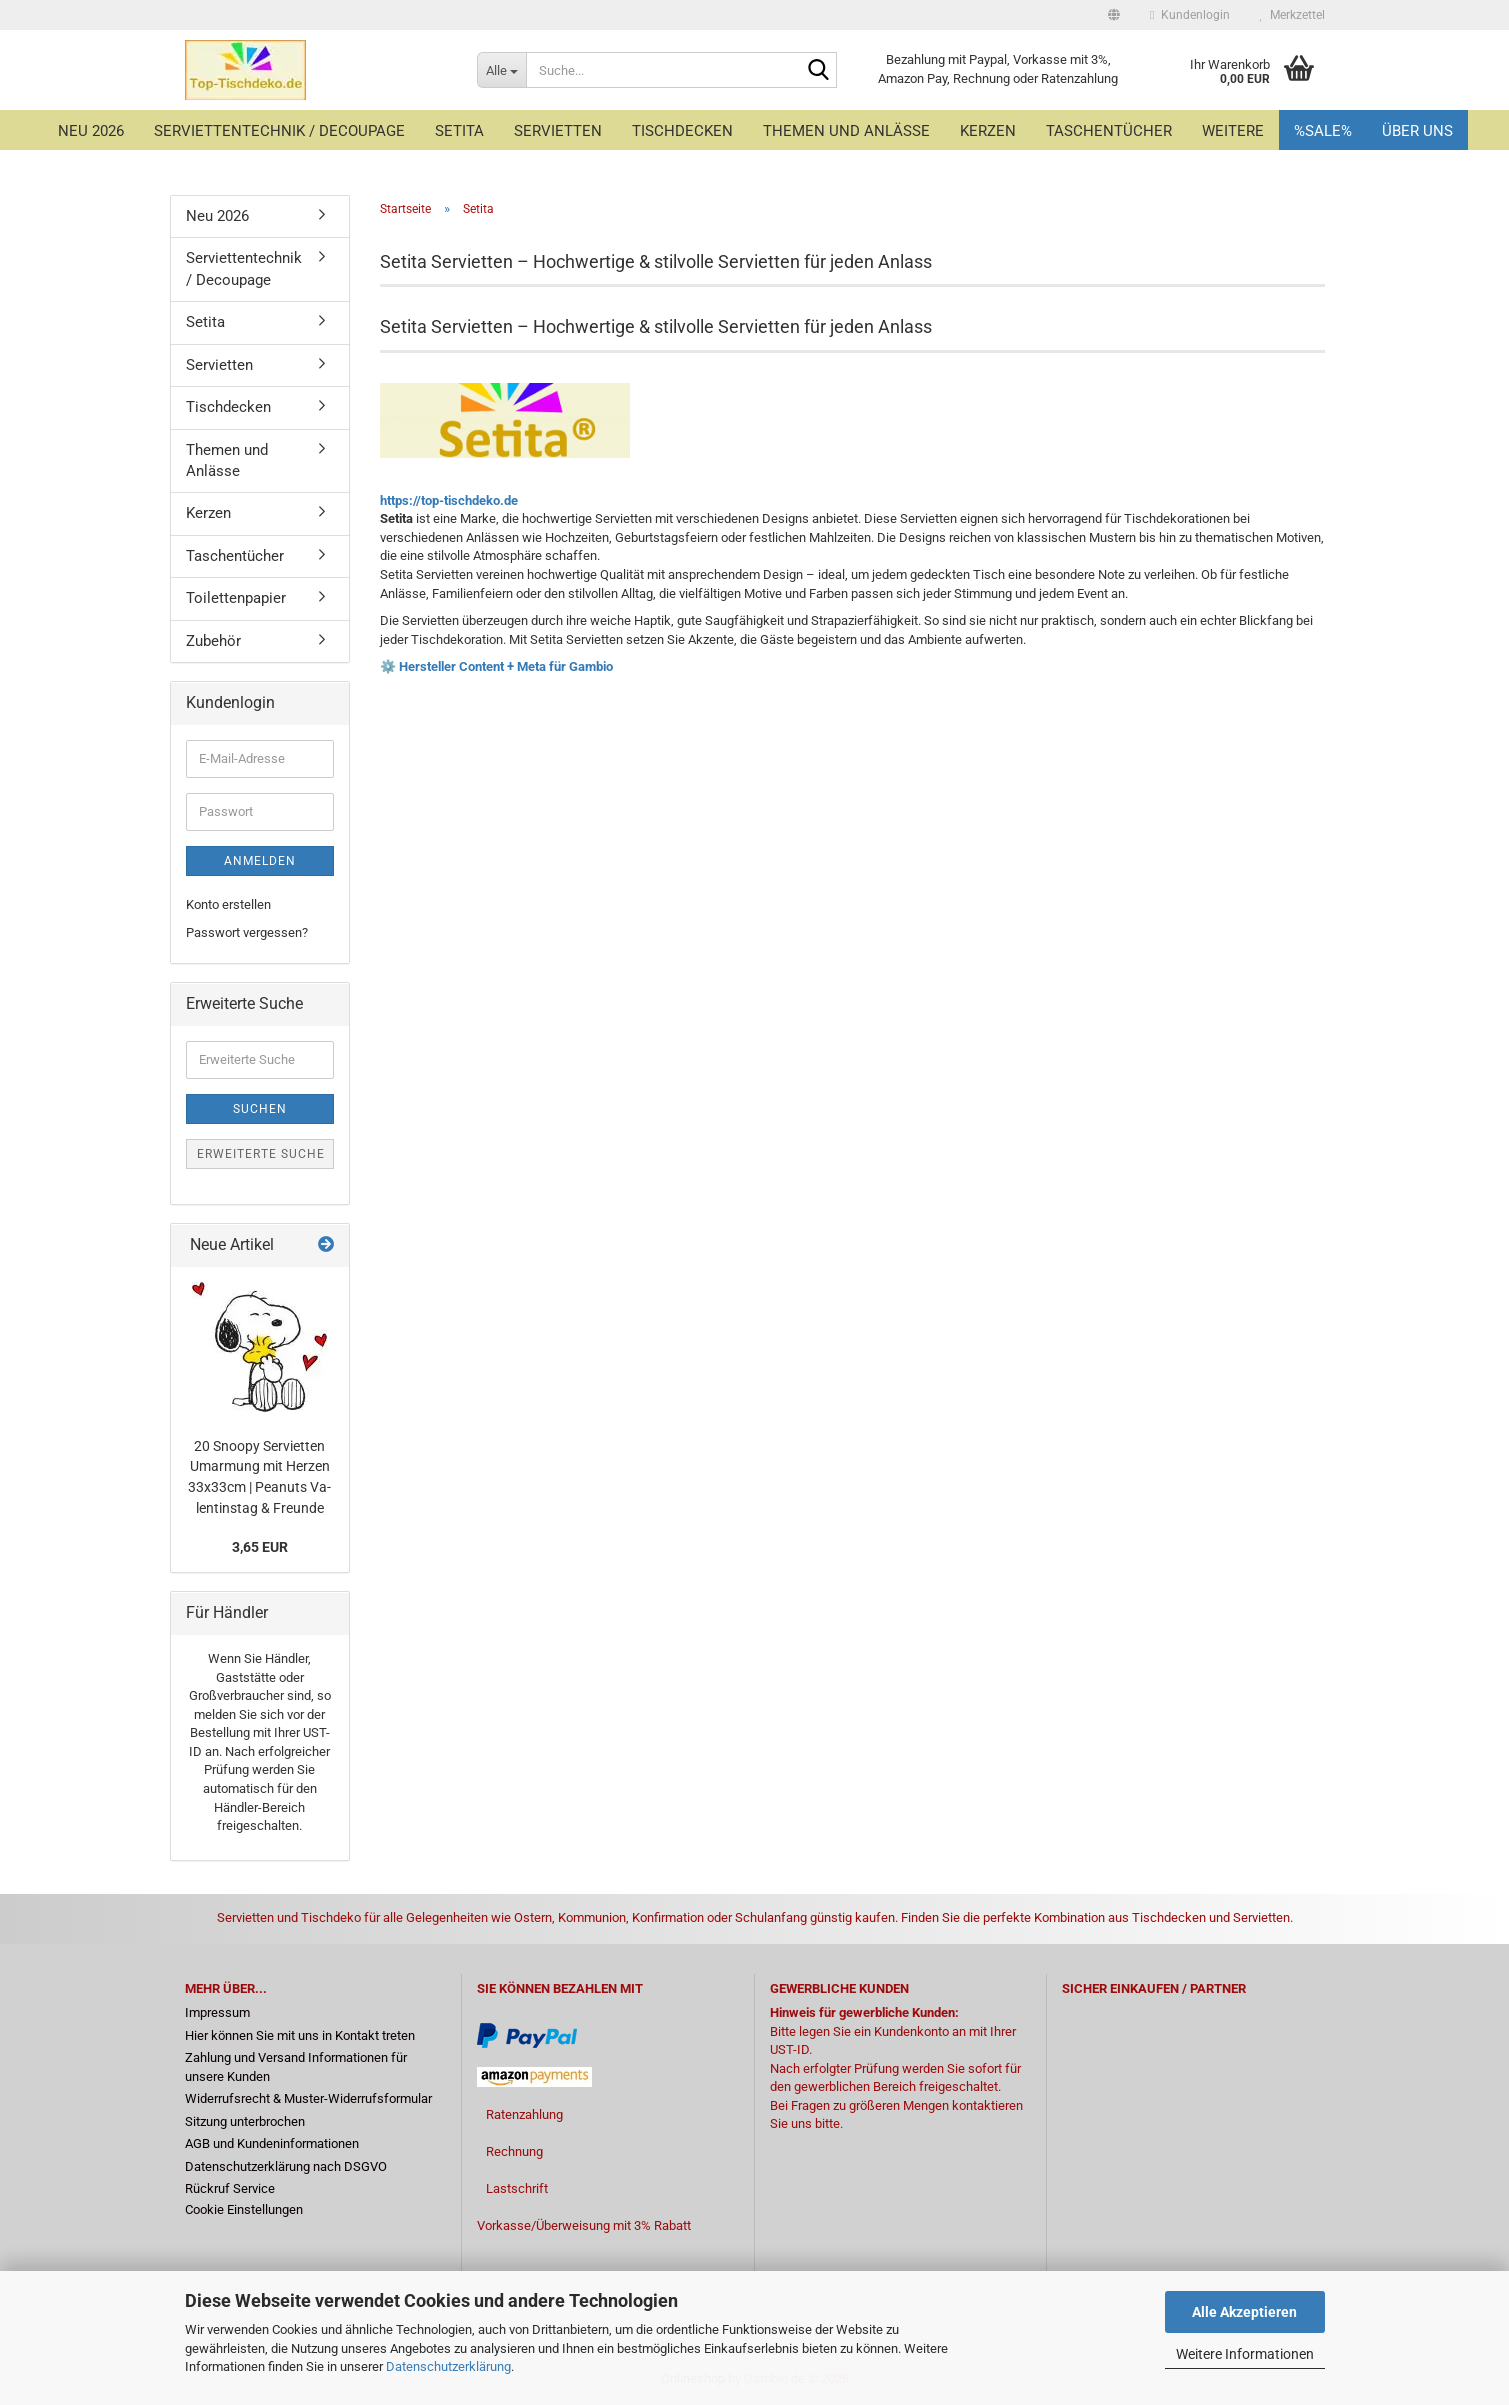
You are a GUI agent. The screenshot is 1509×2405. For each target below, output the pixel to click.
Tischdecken (682, 131)
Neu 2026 (91, 131)
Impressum (217, 2012)
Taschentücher (1109, 131)
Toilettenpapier (236, 598)
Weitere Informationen (1245, 2354)
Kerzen (988, 131)
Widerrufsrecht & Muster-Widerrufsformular (308, 2098)
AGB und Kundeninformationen (272, 2143)
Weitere (1233, 131)
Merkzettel (1292, 15)
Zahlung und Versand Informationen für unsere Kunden (296, 2067)
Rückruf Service (230, 2188)
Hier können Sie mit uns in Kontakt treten (300, 2035)
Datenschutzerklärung (448, 2366)
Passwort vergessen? (247, 932)
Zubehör (213, 641)
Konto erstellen (228, 904)
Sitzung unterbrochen (245, 2121)
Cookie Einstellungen (244, 2209)
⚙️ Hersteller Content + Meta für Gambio (496, 666)
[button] (1114, 15)
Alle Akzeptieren (1244, 2312)
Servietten (558, 131)
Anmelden (260, 861)
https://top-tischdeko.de (449, 500)
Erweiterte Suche (261, 1154)
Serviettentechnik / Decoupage (279, 131)
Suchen (260, 1109)
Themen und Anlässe (846, 131)
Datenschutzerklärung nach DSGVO (286, 2166)
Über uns (1417, 131)
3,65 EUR (260, 1547)
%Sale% (1323, 131)
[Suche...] (501, 70)
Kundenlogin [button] (1189, 15)
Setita (459, 131)
